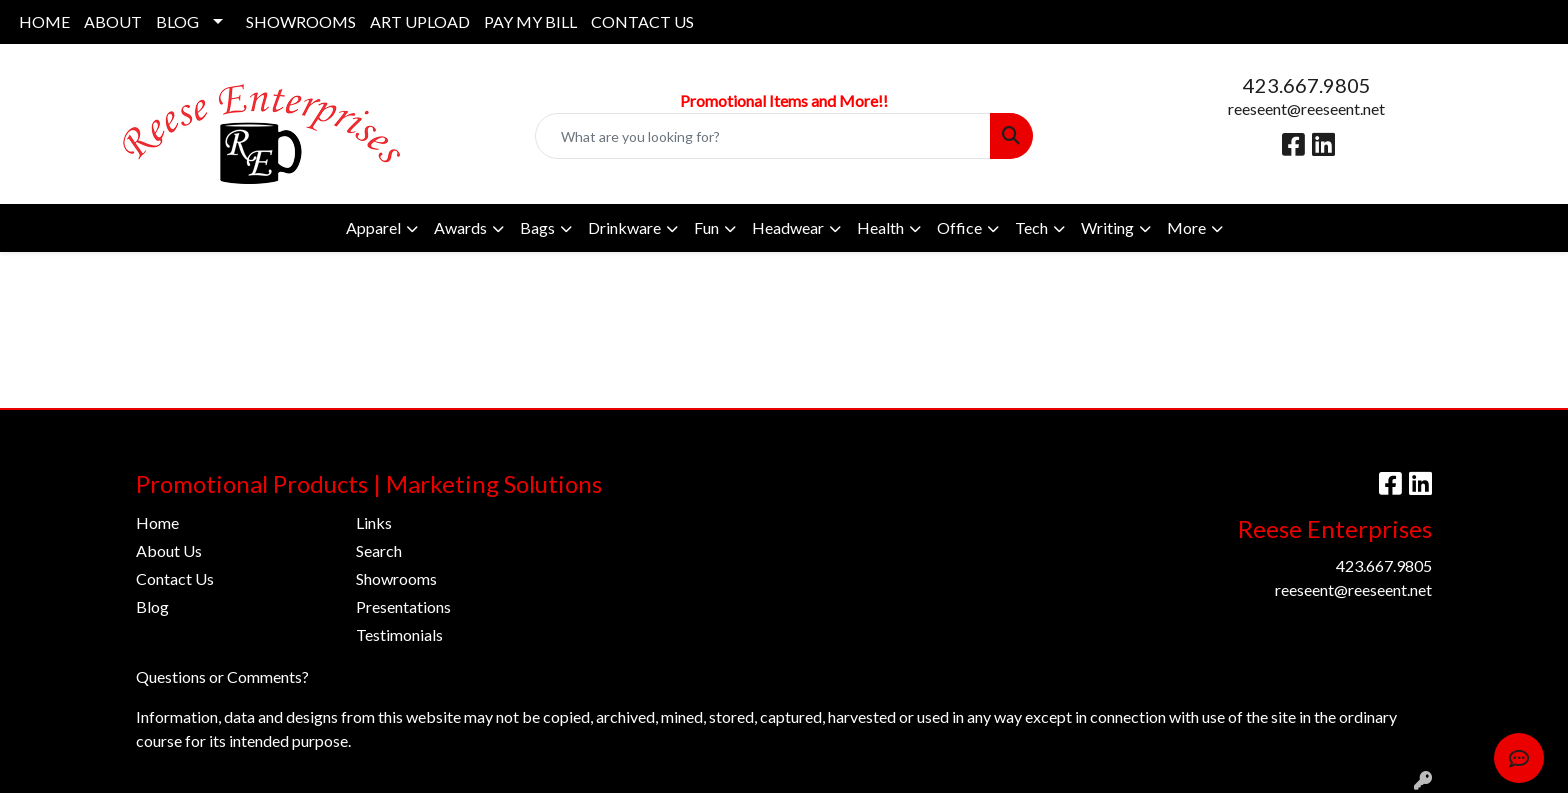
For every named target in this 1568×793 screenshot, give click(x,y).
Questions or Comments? (222, 676)
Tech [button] (1031, 227)
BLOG (177, 21)
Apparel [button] (373, 227)
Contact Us (175, 578)
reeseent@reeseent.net (1306, 108)
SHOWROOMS (301, 21)
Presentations (403, 606)
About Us (169, 550)
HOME (44, 21)
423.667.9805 (1307, 85)
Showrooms (396, 578)
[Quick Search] (763, 136)
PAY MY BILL (530, 21)
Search (379, 550)
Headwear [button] (788, 227)
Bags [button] (537, 227)
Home (157, 522)
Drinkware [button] (624, 227)
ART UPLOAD (420, 21)
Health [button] (880, 227)
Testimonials (399, 634)
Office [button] (959, 227)
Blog (152, 606)
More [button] (1186, 227)
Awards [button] (460, 227)
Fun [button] (706, 227)
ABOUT (113, 21)
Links (374, 522)
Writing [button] (1107, 227)
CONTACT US (642, 21)
